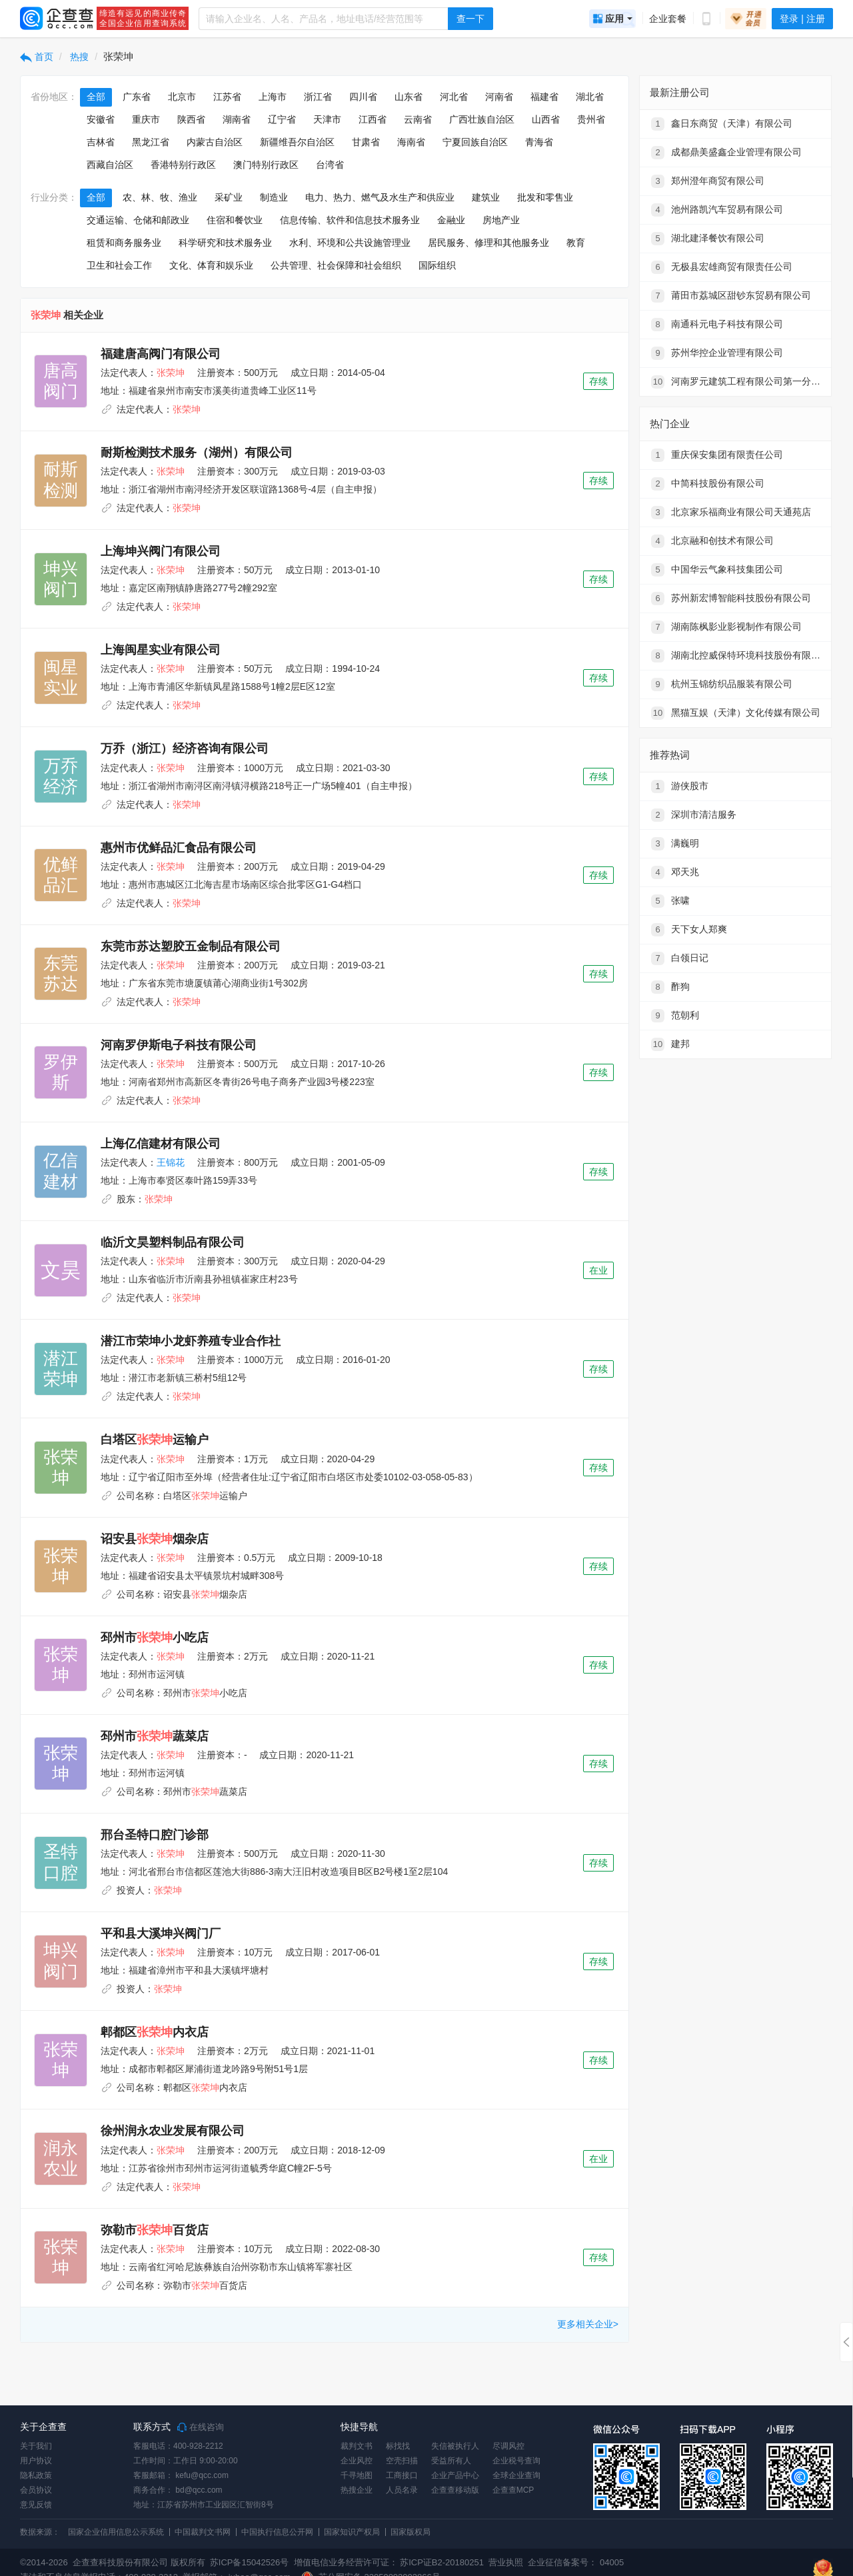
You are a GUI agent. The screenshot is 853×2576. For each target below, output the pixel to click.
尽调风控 (508, 2446)
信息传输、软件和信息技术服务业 (350, 220)
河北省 (454, 96)
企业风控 (357, 2460)
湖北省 (590, 96)
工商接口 (402, 2475)
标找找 (398, 2446)
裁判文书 (357, 2446)
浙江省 (318, 96)
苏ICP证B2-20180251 (442, 2562)
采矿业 (229, 197)
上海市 (273, 96)
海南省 (411, 142)
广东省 (137, 96)
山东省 (409, 96)
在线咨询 (200, 2427)
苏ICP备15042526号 (249, 2562)
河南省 (499, 96)
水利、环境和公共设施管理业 (350, 242)
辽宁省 (282, 119)
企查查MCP (513, 2490)
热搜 (78, 56)
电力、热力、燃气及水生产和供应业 (379, 197)
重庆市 (146, 119)
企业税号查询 (516, 2460)
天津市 (327, 119)
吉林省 (101, 142)
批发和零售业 (545, 197)
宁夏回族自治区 (475, 142)
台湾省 (330, 164)
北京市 (182, 96)
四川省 (363, 96)
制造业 (274, 197)
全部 (96, 96)
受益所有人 (451, 2460)
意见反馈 (36, 2504)
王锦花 (171, 1162)
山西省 (546, 119)
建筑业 (486, 197)
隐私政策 (36, 2475)
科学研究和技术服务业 (225, 242)
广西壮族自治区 (481, 119)
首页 (36, 56)
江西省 (373, 119)
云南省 (418, 119)
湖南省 (237, 119)
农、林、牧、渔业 (160, 197)
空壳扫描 (402, 2460)
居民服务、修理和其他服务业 (488, 242)
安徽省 (101, 119)
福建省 (544, 96)
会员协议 (36, 2490)
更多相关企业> (587, 2324)
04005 (612, 2562)
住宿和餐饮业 (235, 220)
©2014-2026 (44, 2562)
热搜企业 (357, 2490)
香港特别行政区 (183, 164)
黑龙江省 (150, 142)
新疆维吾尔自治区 (297, 142)
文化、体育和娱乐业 (211, 265)
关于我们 (36, 2446)
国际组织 (437, 265)
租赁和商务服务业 (124, 242)
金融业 (451, 220)
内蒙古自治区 (215, 142)
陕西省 (191, 119)
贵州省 (591, 119)
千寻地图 (357, 2475)
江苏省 (227, 96)
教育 (575, 242)
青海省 (539, 142)
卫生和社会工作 (119, 265)
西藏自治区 (110, 164)
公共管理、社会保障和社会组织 (336, 265)
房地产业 (501, 220)
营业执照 (505, 2562)
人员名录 (402, 2490)
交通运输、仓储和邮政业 (138, 220)
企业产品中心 (455, 2475)
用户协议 (36, 2460)
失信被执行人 (455, 2446)
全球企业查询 (516, 2475)
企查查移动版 (455, 2490)
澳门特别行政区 (266, 164)
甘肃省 (366, 142)
